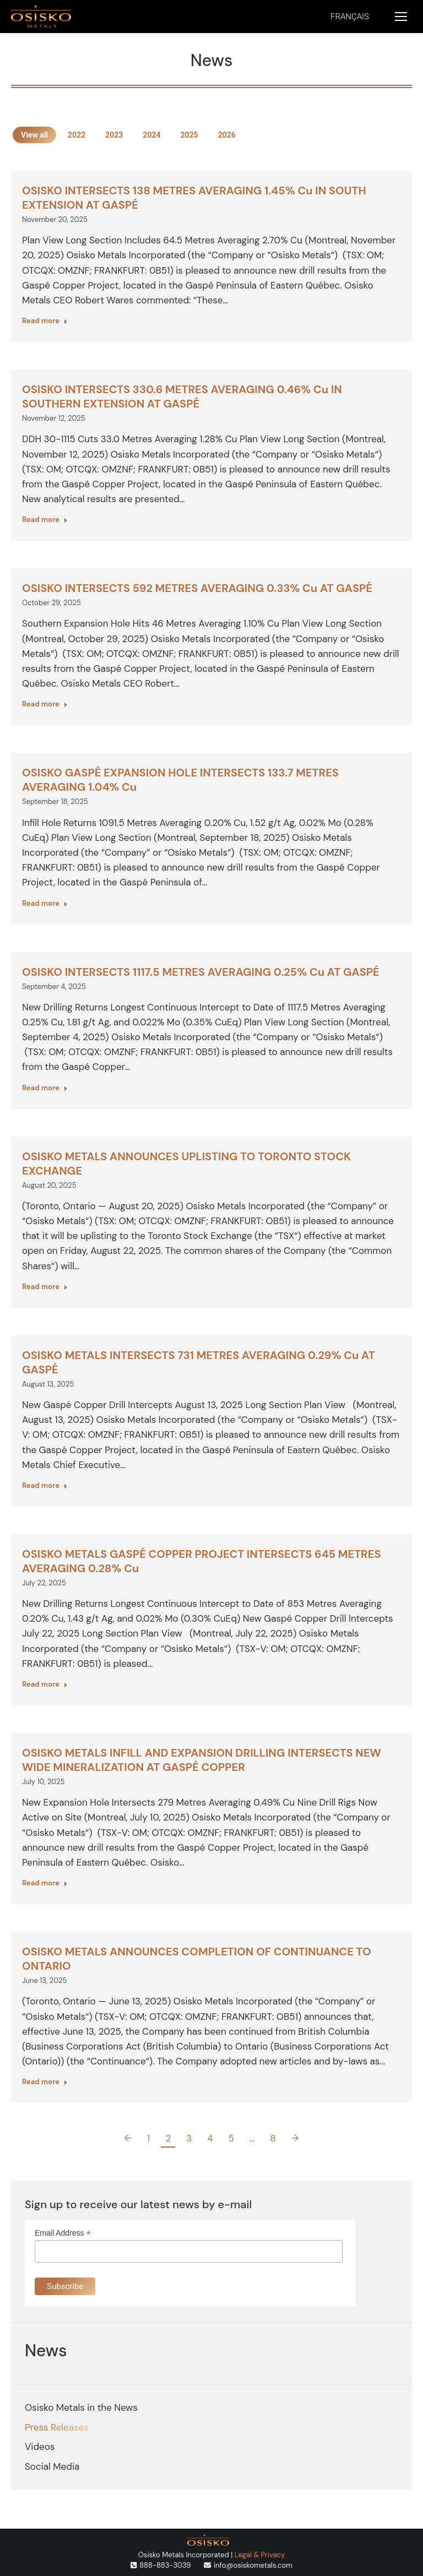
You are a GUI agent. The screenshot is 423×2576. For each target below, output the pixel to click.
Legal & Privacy (260, 2554)
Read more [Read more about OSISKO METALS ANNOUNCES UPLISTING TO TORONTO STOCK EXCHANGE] (45, 1286)
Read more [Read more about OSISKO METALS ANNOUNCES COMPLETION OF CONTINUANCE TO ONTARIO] (45, 2081)
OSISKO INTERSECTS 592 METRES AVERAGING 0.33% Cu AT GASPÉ (197, 588)
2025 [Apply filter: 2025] (189, 135)
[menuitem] (350, 16)
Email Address (63, 2233)
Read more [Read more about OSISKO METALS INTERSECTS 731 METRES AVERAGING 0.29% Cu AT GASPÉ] (45, 1485)
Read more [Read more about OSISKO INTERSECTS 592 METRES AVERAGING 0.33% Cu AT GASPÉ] (45, 704)
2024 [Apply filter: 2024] (151, 135)
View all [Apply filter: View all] (34, 135)
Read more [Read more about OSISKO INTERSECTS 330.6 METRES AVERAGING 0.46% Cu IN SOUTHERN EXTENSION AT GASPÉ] (45, 519)
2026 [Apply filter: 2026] (227, 135)
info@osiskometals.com (253, 2565)
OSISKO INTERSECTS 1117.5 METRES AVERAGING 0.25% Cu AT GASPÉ (200, 972)
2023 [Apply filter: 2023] (114, 135)
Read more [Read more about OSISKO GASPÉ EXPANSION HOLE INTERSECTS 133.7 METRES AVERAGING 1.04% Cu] (45, 903)
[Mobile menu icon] (401, 17)
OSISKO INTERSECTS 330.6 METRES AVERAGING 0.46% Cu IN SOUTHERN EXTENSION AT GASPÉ (182, 396)
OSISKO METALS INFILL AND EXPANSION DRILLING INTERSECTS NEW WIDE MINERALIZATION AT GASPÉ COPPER (201, 1760)
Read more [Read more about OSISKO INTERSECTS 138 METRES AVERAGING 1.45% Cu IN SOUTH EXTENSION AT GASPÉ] (45, 320)
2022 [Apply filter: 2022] (76, 135)
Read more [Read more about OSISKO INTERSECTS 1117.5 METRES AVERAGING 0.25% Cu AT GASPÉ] (45, 1088)
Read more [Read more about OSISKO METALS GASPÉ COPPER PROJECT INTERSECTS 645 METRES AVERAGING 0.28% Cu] (45, 1684)
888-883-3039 (165, 2565)
